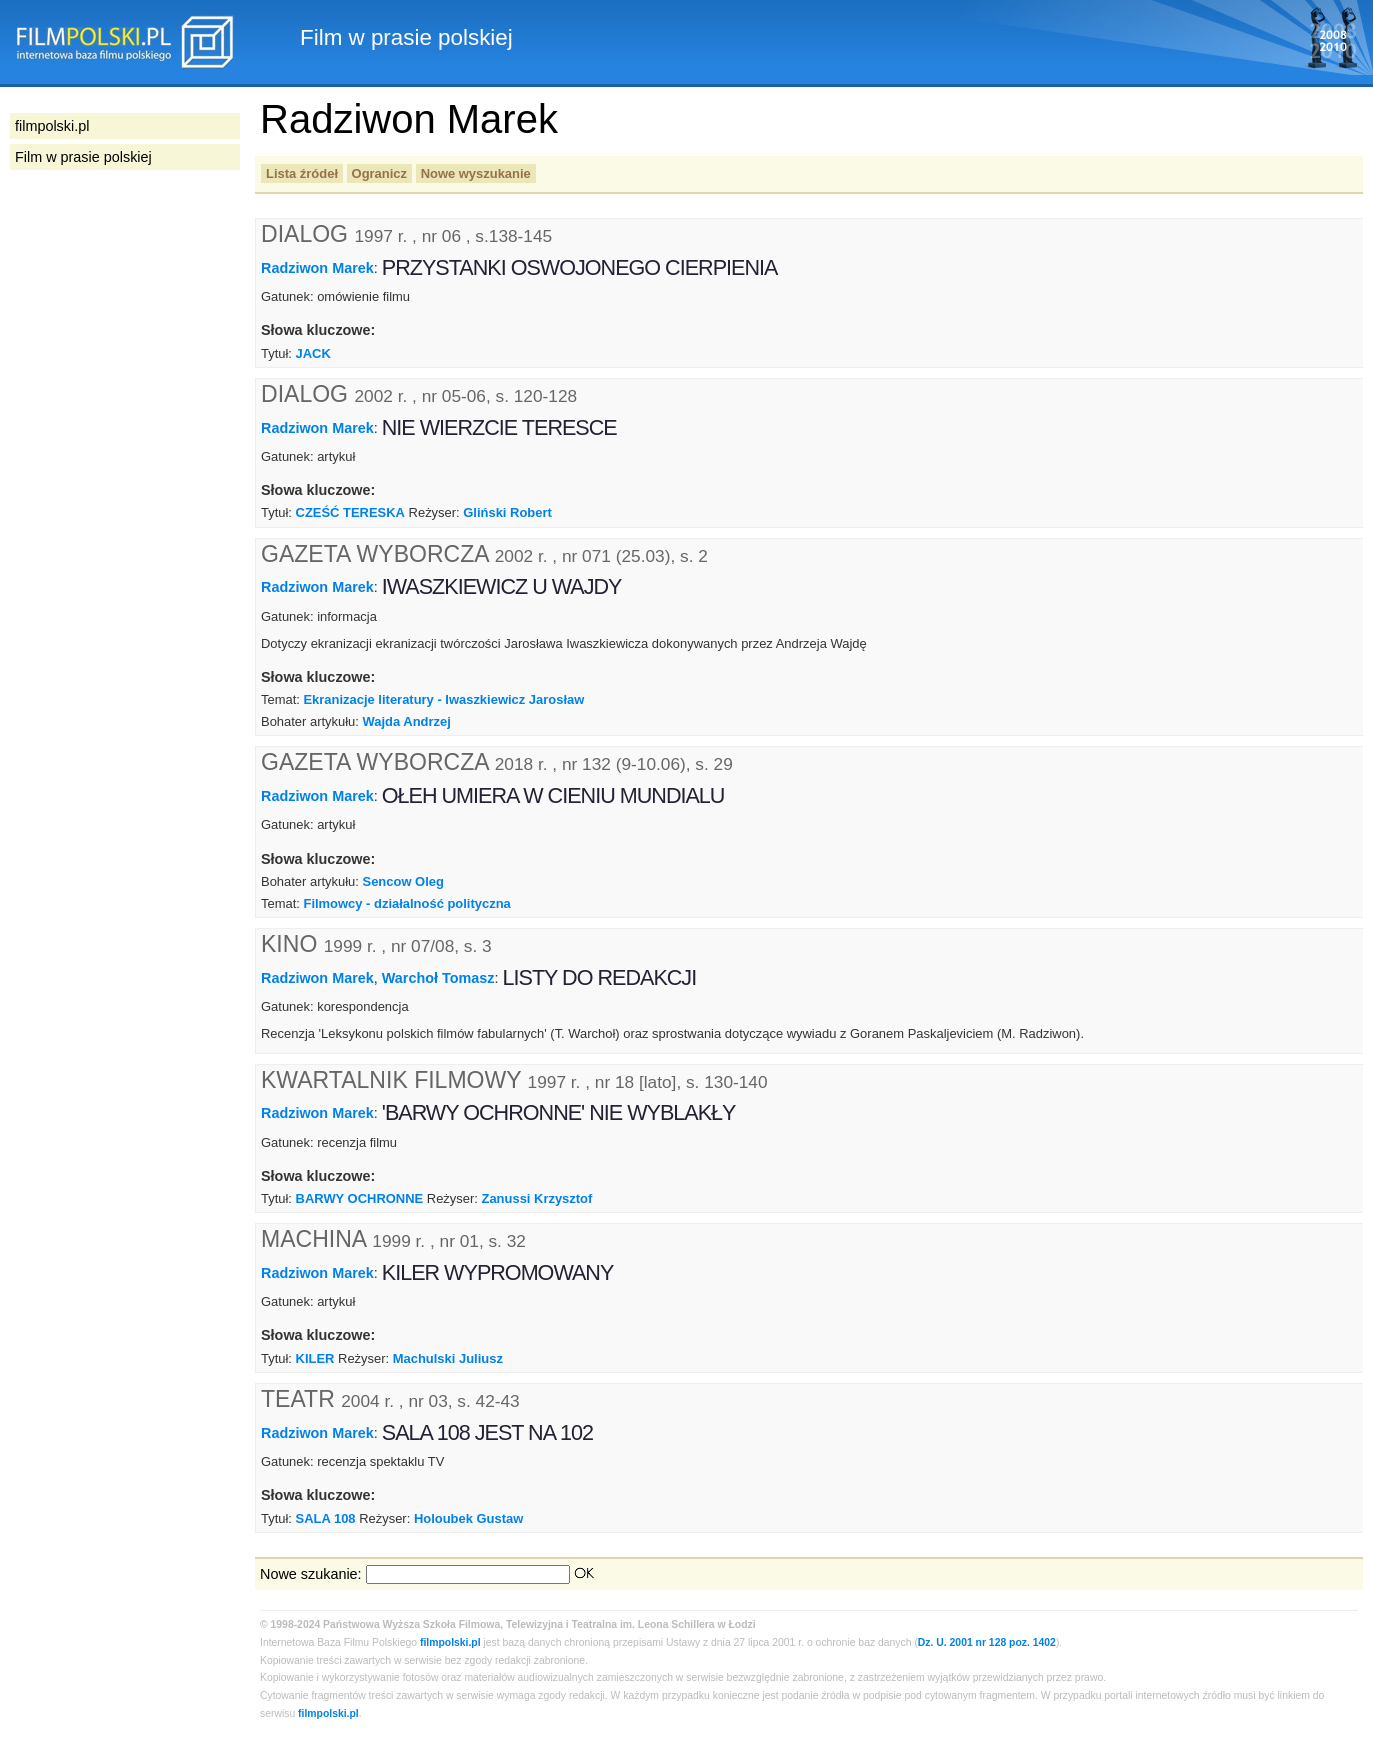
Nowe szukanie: (311, 1574)
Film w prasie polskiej (83, 157)
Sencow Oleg (403, 881)
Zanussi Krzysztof (537, 1198)
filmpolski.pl (450, 1642)
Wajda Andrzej (407, 721)
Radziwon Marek (317, 268)
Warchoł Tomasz (438, 978)
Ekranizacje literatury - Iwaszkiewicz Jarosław (443, 699)
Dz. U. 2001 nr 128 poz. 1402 (987, 1642)
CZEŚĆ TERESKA (350, 512)
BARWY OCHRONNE (360, 1198)
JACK (313, 353)
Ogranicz (379, 173)
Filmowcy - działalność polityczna (406, 903)
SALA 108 (326, 1518)
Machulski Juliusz (448, 1358)
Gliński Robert (507, 512)
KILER (315, 1358)
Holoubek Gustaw (468, 1518)
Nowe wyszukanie (476, 173)
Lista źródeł (302, 173)
